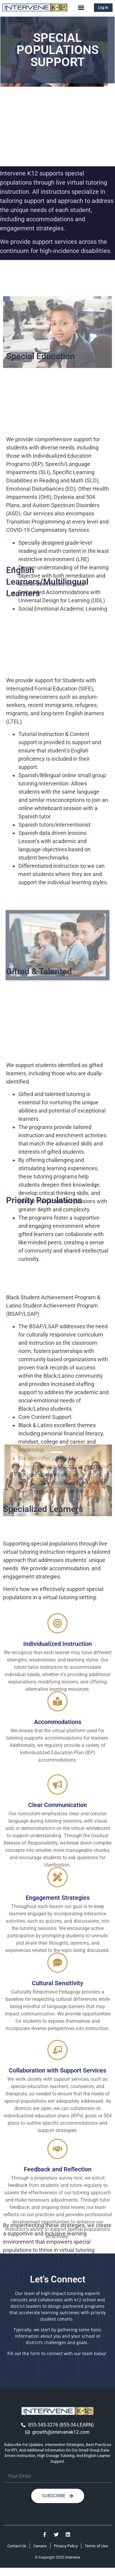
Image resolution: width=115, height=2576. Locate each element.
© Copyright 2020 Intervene (57, 2557)
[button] (81, 7)
